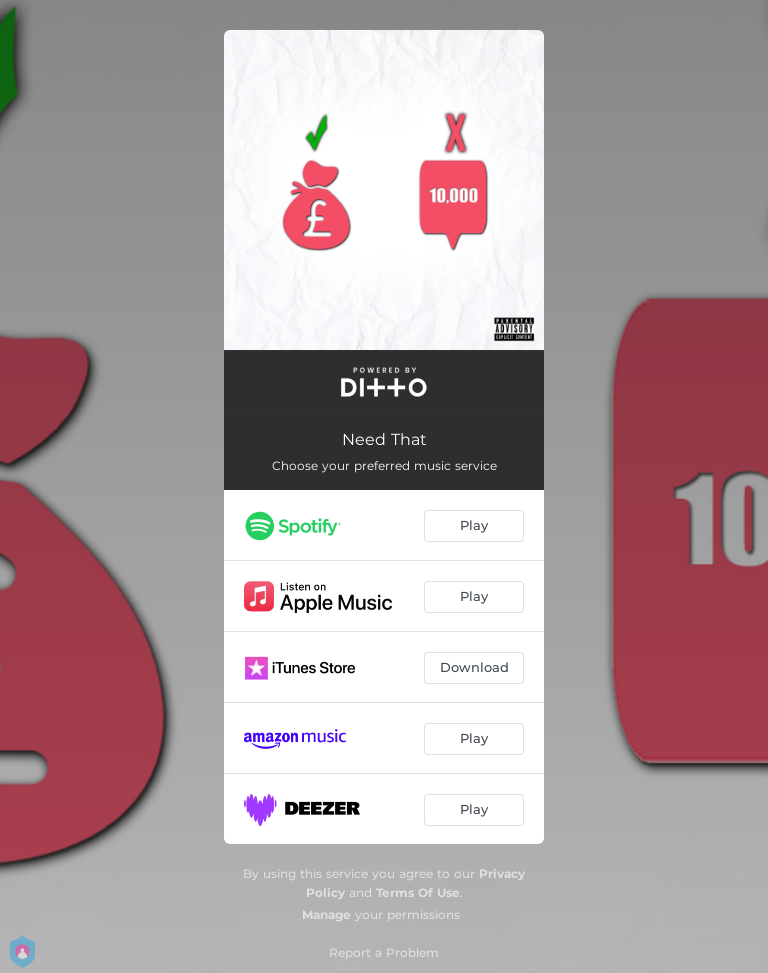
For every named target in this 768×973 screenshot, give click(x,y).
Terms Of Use (418, 892)
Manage (326, 914)
